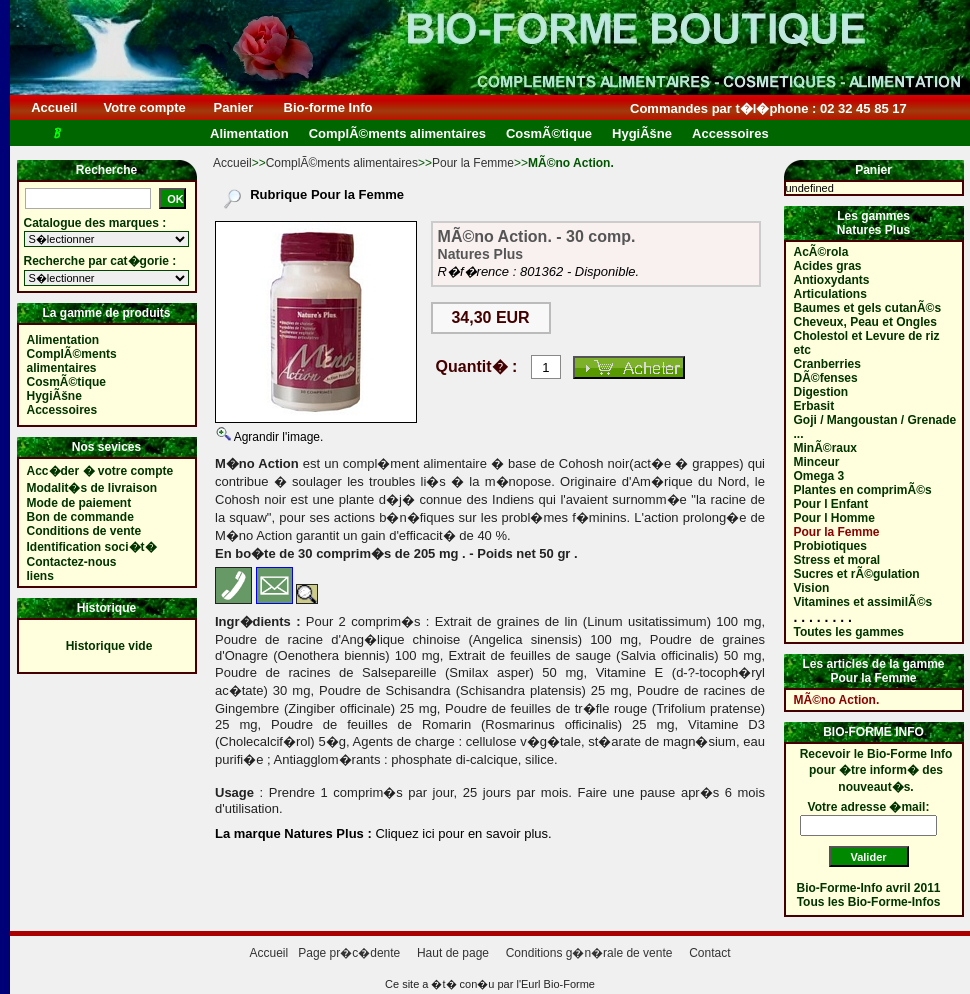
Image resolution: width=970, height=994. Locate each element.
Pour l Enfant (831, 504)
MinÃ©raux (826, 448)
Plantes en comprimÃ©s (863, 490)
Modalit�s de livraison (92, 488)
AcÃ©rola (821, 252)
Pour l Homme (834, 518)
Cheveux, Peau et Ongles (865, 322)
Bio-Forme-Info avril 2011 (869, 888)
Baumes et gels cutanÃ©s (868, 308)
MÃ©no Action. (837, 700)
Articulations (830, 294)
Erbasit (814, 406)
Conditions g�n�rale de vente (589, 953)
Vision (812, 588)
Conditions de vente (84, 531)
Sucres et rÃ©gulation (857, 574)
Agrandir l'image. (277, 437)
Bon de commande (80, 517)
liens (40, 576)
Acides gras (828, 266)
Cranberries (827, 364)
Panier (233, 107)
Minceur (817, 462)
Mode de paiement (79, 503)
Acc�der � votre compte (100, 471)
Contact (709, 953)
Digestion (821, 392)
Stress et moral (837, 560)
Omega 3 (819, 476)
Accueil (54, 107)
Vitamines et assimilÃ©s (863, 602)
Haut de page (453, 953)
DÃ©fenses (826, 378)
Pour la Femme (473, 163)
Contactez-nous (72, 562)
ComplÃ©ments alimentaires (342, 163)
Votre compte (144, 107)
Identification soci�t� (92, 547)
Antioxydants (832, 280)
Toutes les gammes (849, 632)
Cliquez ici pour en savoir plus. (462, 833)
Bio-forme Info (328, 107)
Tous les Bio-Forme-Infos (869, 902)
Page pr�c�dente (349, 953)
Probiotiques (830, 546)
